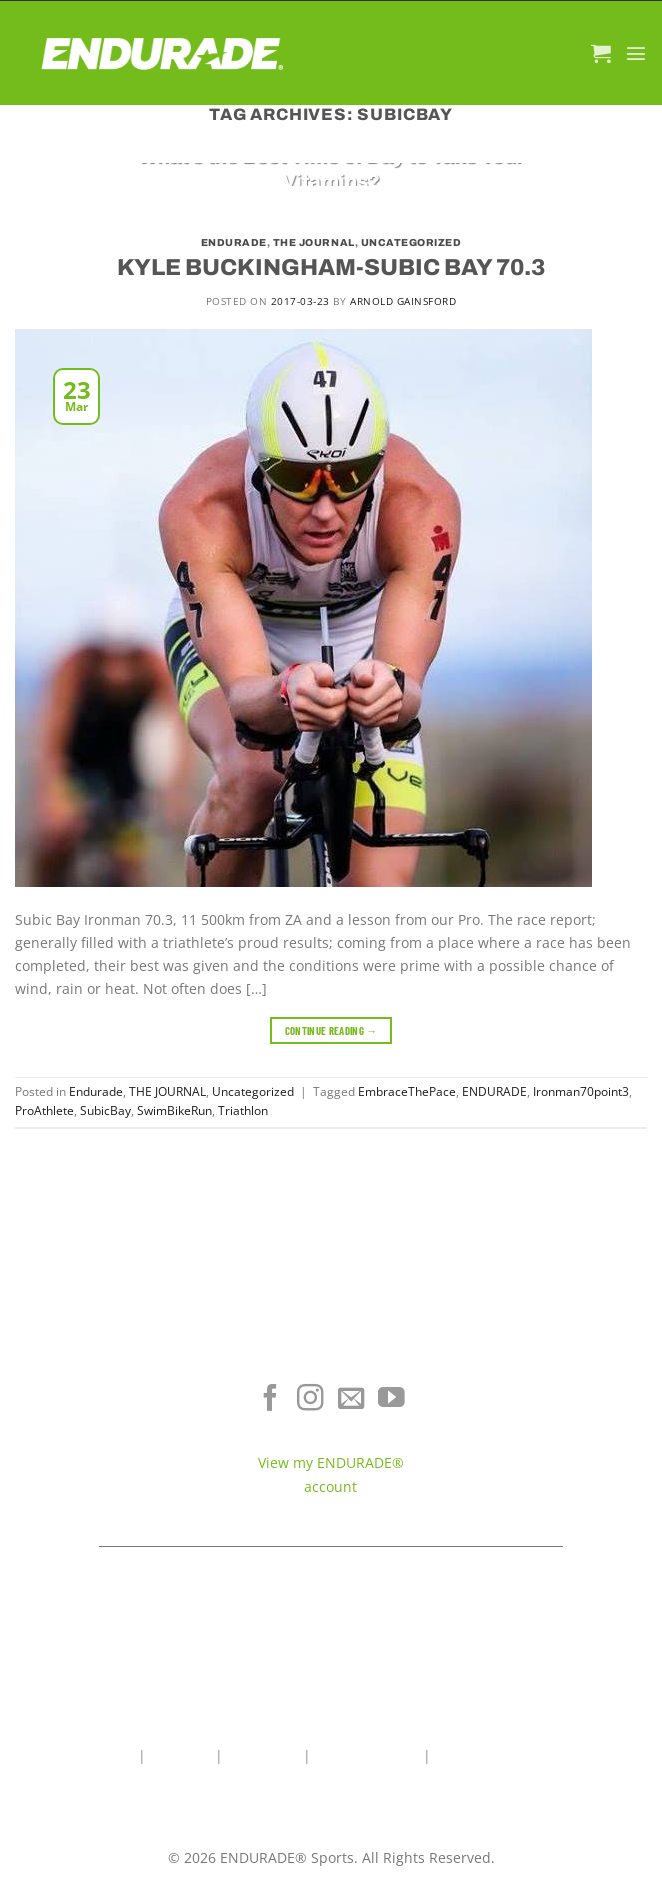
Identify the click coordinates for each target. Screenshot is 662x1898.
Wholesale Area (367, 1755)
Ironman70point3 (581, 1091)
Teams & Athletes (551, 1483)
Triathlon (243, 1110)
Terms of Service (551, 1424)
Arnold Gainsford (403, 301)
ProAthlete (44, 1110)
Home (114, 1755)
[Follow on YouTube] (391, 1400)
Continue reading (331, 1030)
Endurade (234, 242)
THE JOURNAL (314, 242)
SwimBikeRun (174, 1110)
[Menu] (636, 53)
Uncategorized (411, 242)
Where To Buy (551, 1394)
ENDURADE (494, 1091)
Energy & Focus (110, 1424)
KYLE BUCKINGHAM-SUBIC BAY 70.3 (331, 267)
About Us (180, 1755)
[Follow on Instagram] (310, 1400)
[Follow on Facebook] (270, 1400)
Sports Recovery (110, 1453)
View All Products (110, 1483)
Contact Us (263, 1755)
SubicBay (105, 1110)
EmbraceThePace (407, 1091)
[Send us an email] (351, 1400)
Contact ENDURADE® (552, 1453)
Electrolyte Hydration (110, 1394)
